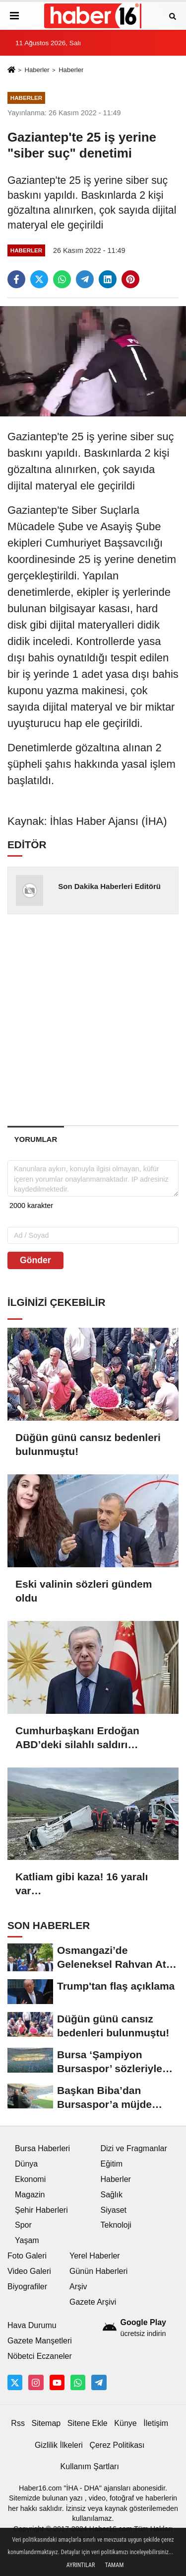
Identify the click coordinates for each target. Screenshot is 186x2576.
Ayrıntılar (80, 2565)
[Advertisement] (93, 1019)
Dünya (26, 2164)
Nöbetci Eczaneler (39, 2356)
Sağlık (112, 2194)
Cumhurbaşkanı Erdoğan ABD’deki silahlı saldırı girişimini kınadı (77, 1738)
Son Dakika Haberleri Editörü (109, 886)
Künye (125, 2423)
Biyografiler (27, 2286)
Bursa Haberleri (42, 2148)
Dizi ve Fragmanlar (134, 2148)
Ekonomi (30, 2179)
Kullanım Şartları (90, 2466)
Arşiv (78, 2286)
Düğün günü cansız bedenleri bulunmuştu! (88, 1444)
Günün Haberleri (98, 2271)
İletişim (155, 2423)
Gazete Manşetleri (39, 2340)
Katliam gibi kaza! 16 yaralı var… (81, 1883)
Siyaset (113, 2210)
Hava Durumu (32, 2325)
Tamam (114, 2565)
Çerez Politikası (116, 2445)
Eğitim (112, 2164)
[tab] (35, 1139)
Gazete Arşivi (92, 2302)
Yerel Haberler (94, 2256)
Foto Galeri (27, 2256)
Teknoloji (116, 2225)
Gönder (35, 1260)
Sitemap (46, 2423)
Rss (18, 2423)
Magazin (30, 2194)
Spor (23, 2225)
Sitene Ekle (87, 2423)
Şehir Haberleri (41, 2210)
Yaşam (27, 2240)
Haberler (36, 70)
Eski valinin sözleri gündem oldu (83, 1591)
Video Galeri (29, 2271)
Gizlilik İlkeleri (59, 2445)
